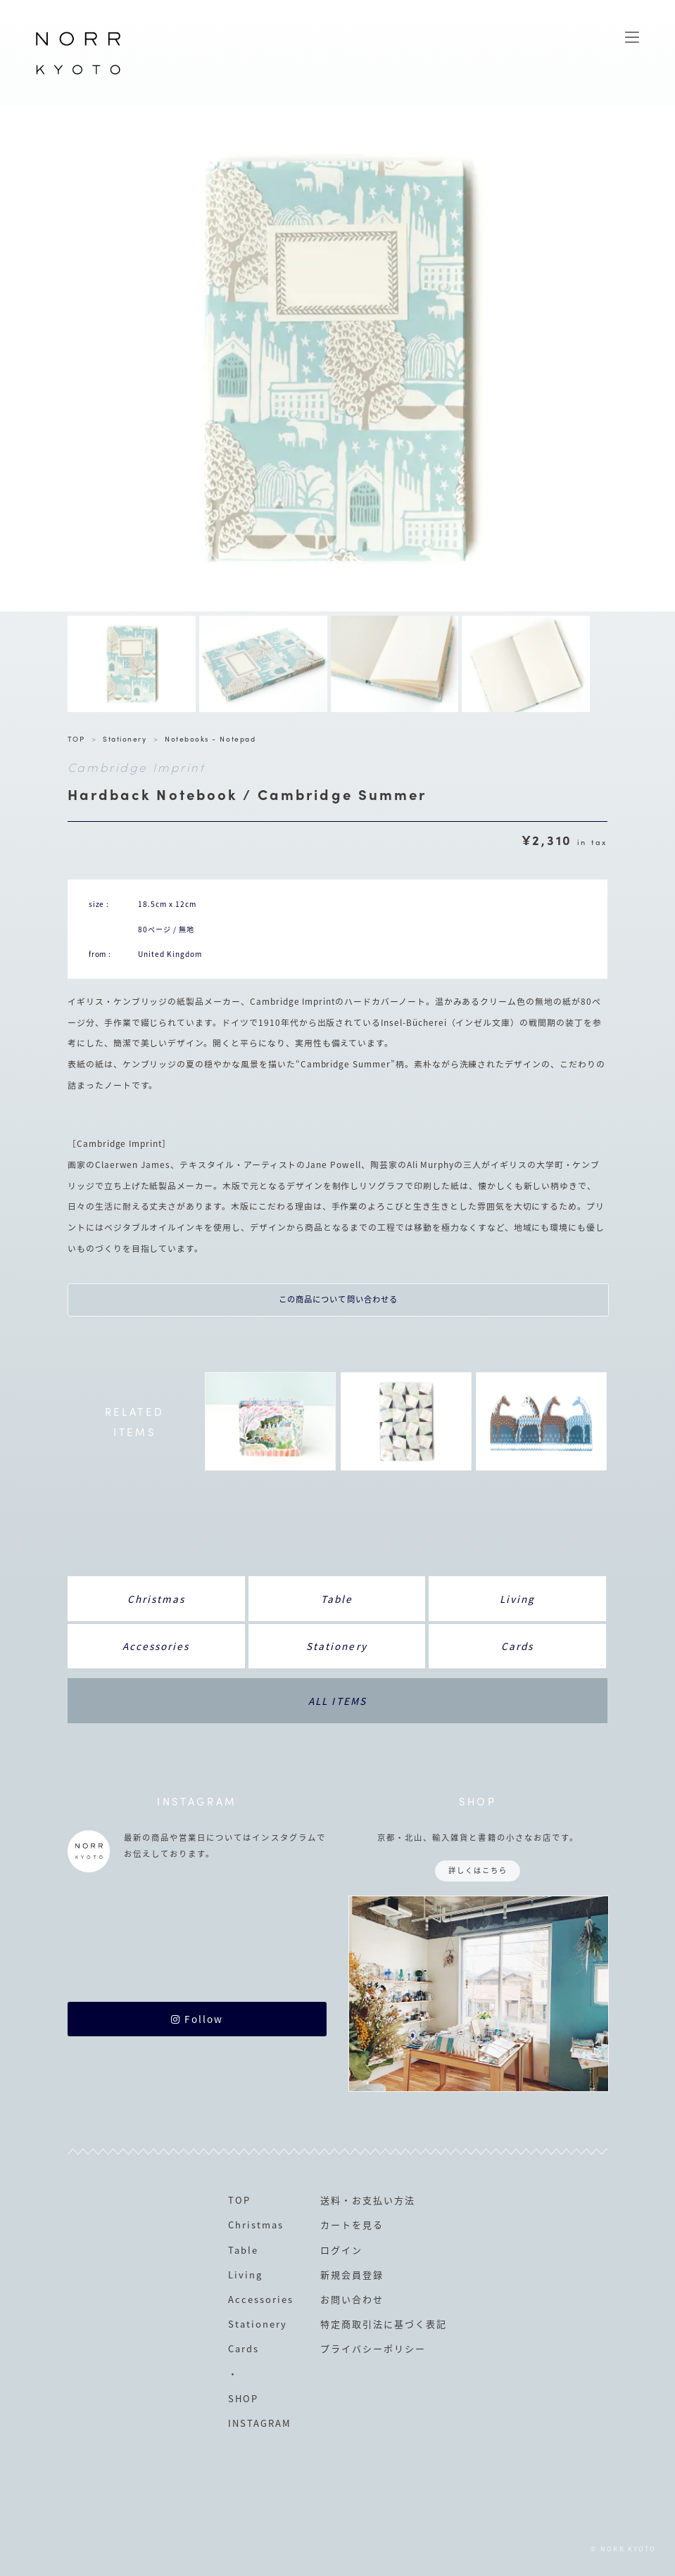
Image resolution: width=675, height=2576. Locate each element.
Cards (517, 1646)
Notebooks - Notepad (210, 738)
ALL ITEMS (337, 1701)
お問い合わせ (352, 2299)
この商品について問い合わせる (338, 1299)
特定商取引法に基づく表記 (383, 2323)
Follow (197, 2019)
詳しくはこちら (477, 1870)
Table (337, 1599)
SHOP (243, 2398)
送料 (330, 2200)
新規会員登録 (352, 2274)
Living (517, 1599)
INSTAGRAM (259, 2423)
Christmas (156, 1599)
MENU (632, 37)
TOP (76, 738)
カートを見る (352, 2224)
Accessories (155, 1646)
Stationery (124, 738)
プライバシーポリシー (373, 2348)
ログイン (341, 2250)
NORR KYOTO (78, 74)
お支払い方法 (383, 2200)
